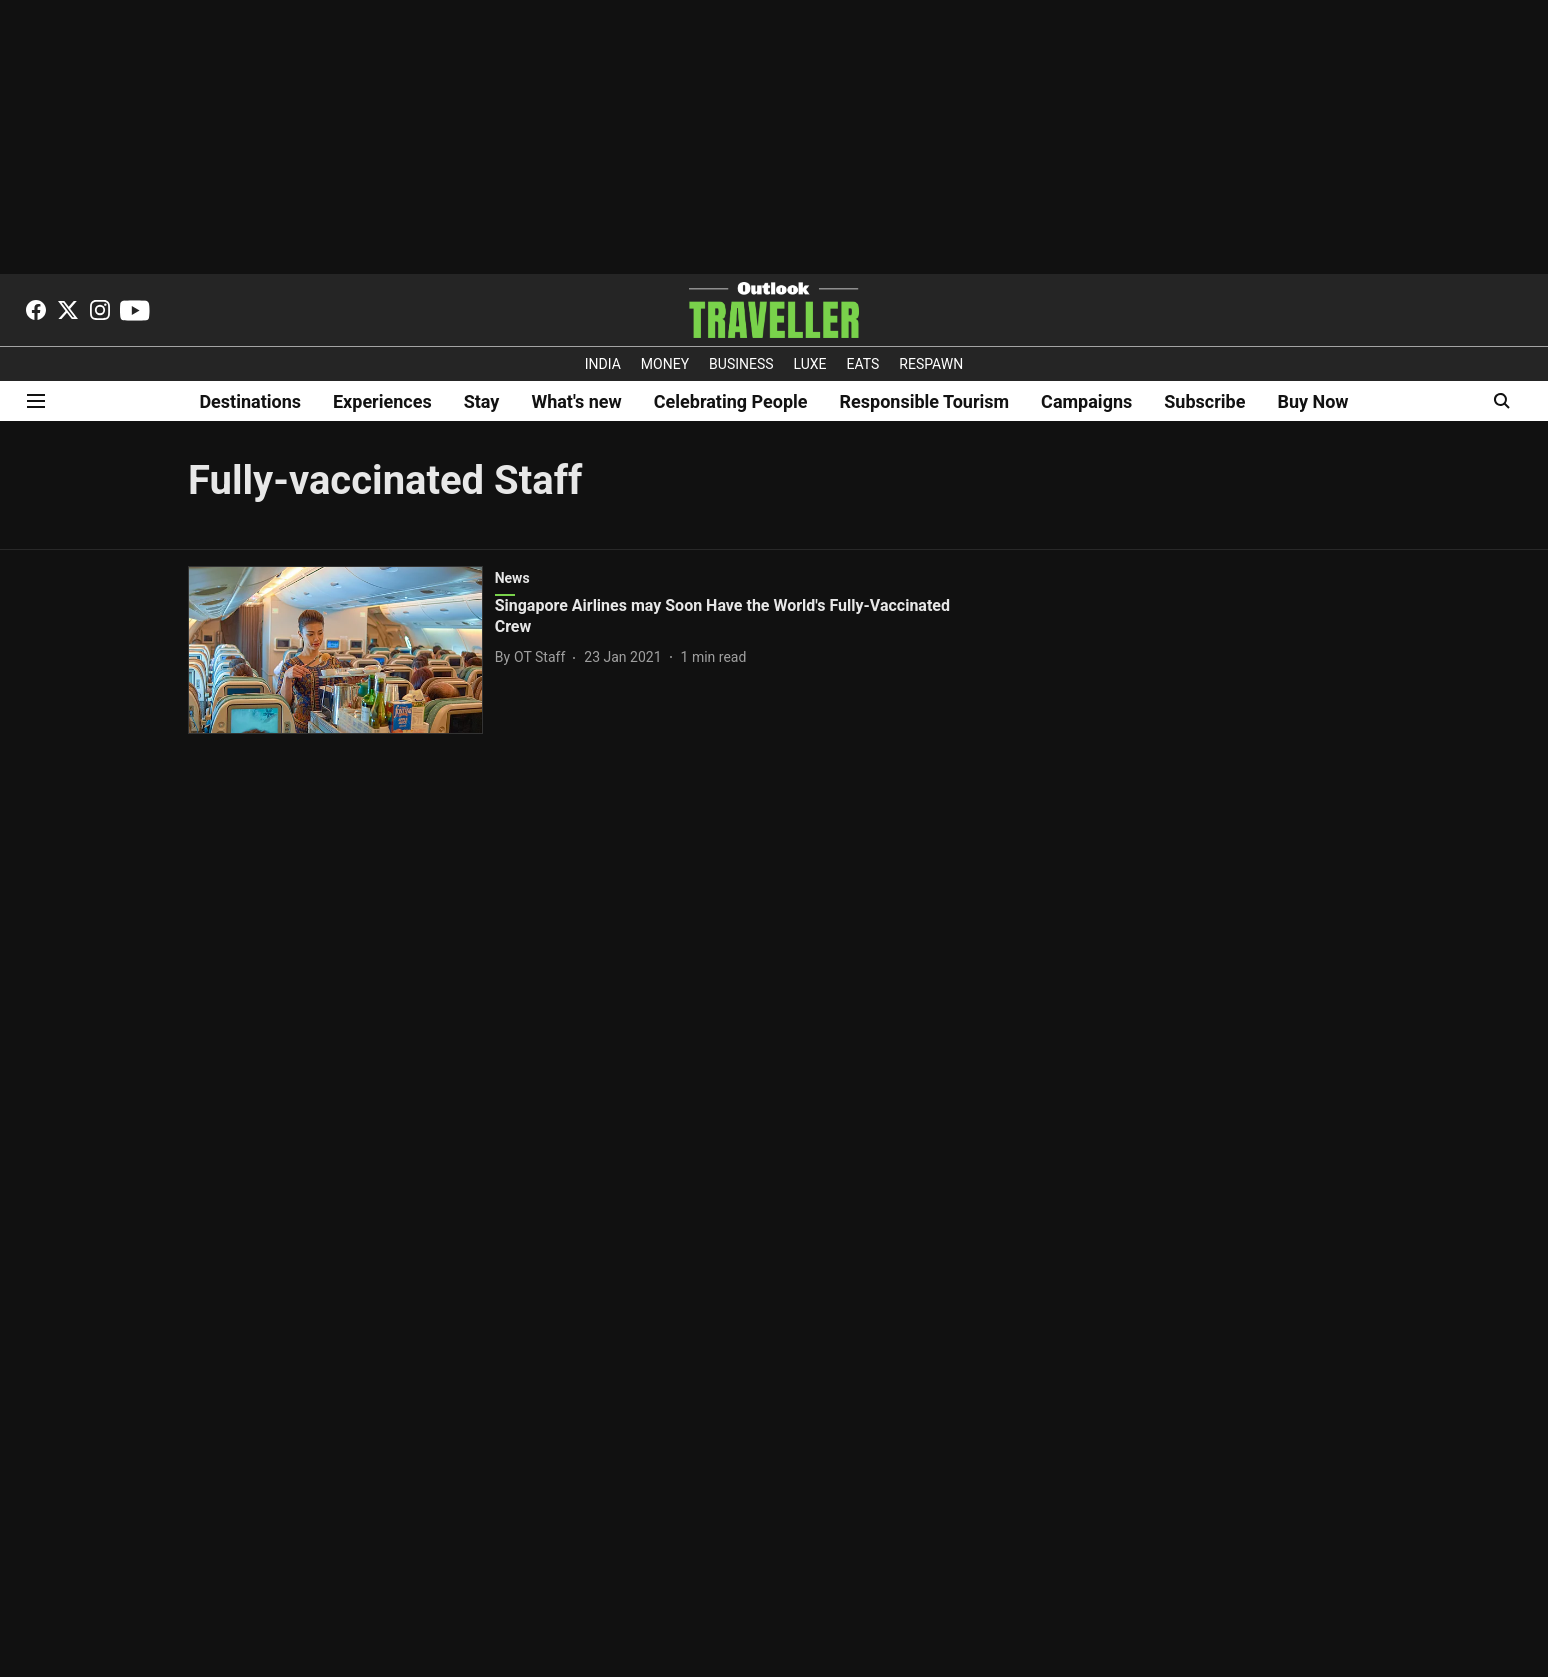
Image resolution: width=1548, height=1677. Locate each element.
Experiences (382, 401)
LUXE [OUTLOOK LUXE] (810, 364)
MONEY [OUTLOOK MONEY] (665, 364)
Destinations (250, 401)
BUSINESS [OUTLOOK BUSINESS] (741, 364)
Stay (482, 401)
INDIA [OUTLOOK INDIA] (603, 364)
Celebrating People (731, 401)
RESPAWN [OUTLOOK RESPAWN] (931, 364)
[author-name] (534, 657)
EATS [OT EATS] (863, 364)
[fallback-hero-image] (341, 650)
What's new (576, 401)
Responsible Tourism (925, 401)
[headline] (725, 617)
